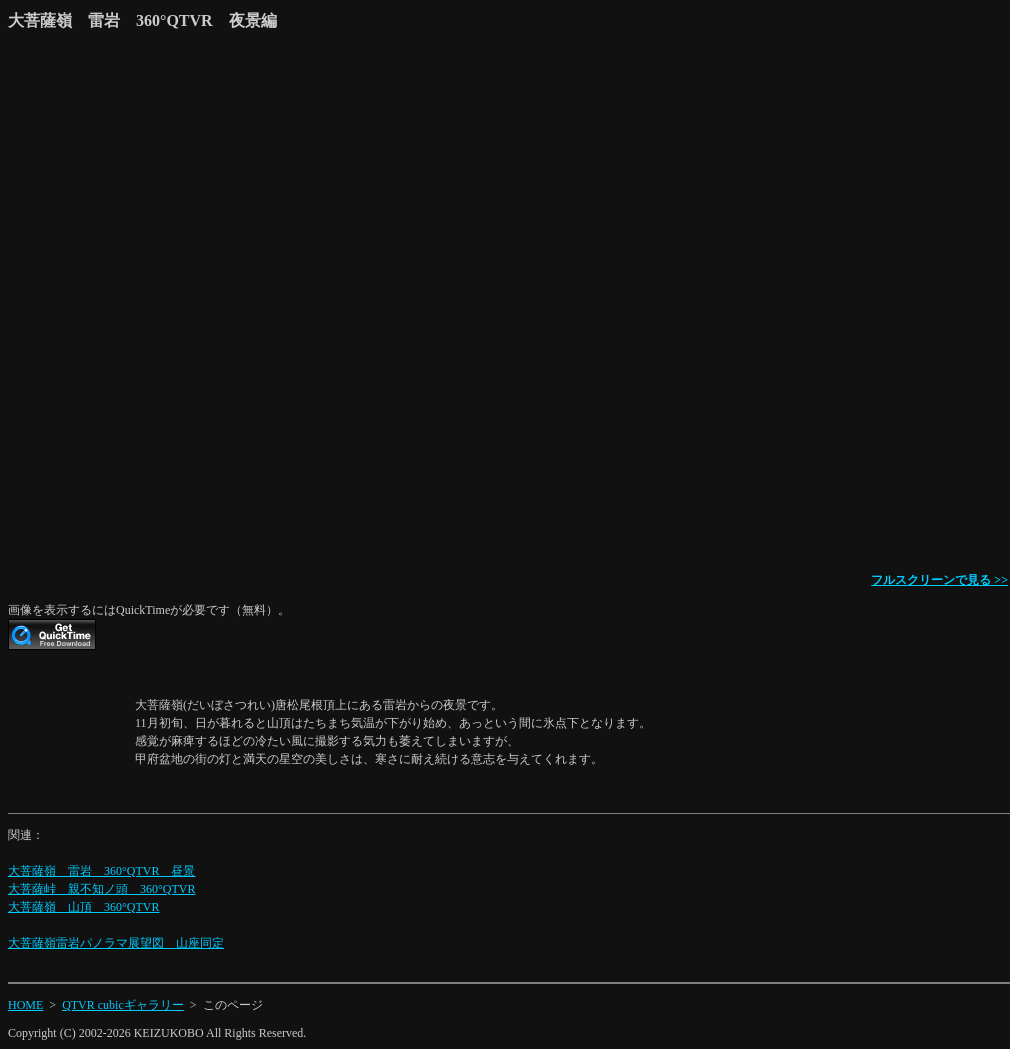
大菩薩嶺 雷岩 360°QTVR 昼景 (101, 871)
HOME (25, 1005)
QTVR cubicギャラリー (123, 1005)
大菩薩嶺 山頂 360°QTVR (83, 907)
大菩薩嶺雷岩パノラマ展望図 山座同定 (116, 943)
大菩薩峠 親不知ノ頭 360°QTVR (101, 889)
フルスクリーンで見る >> (939, 580)
